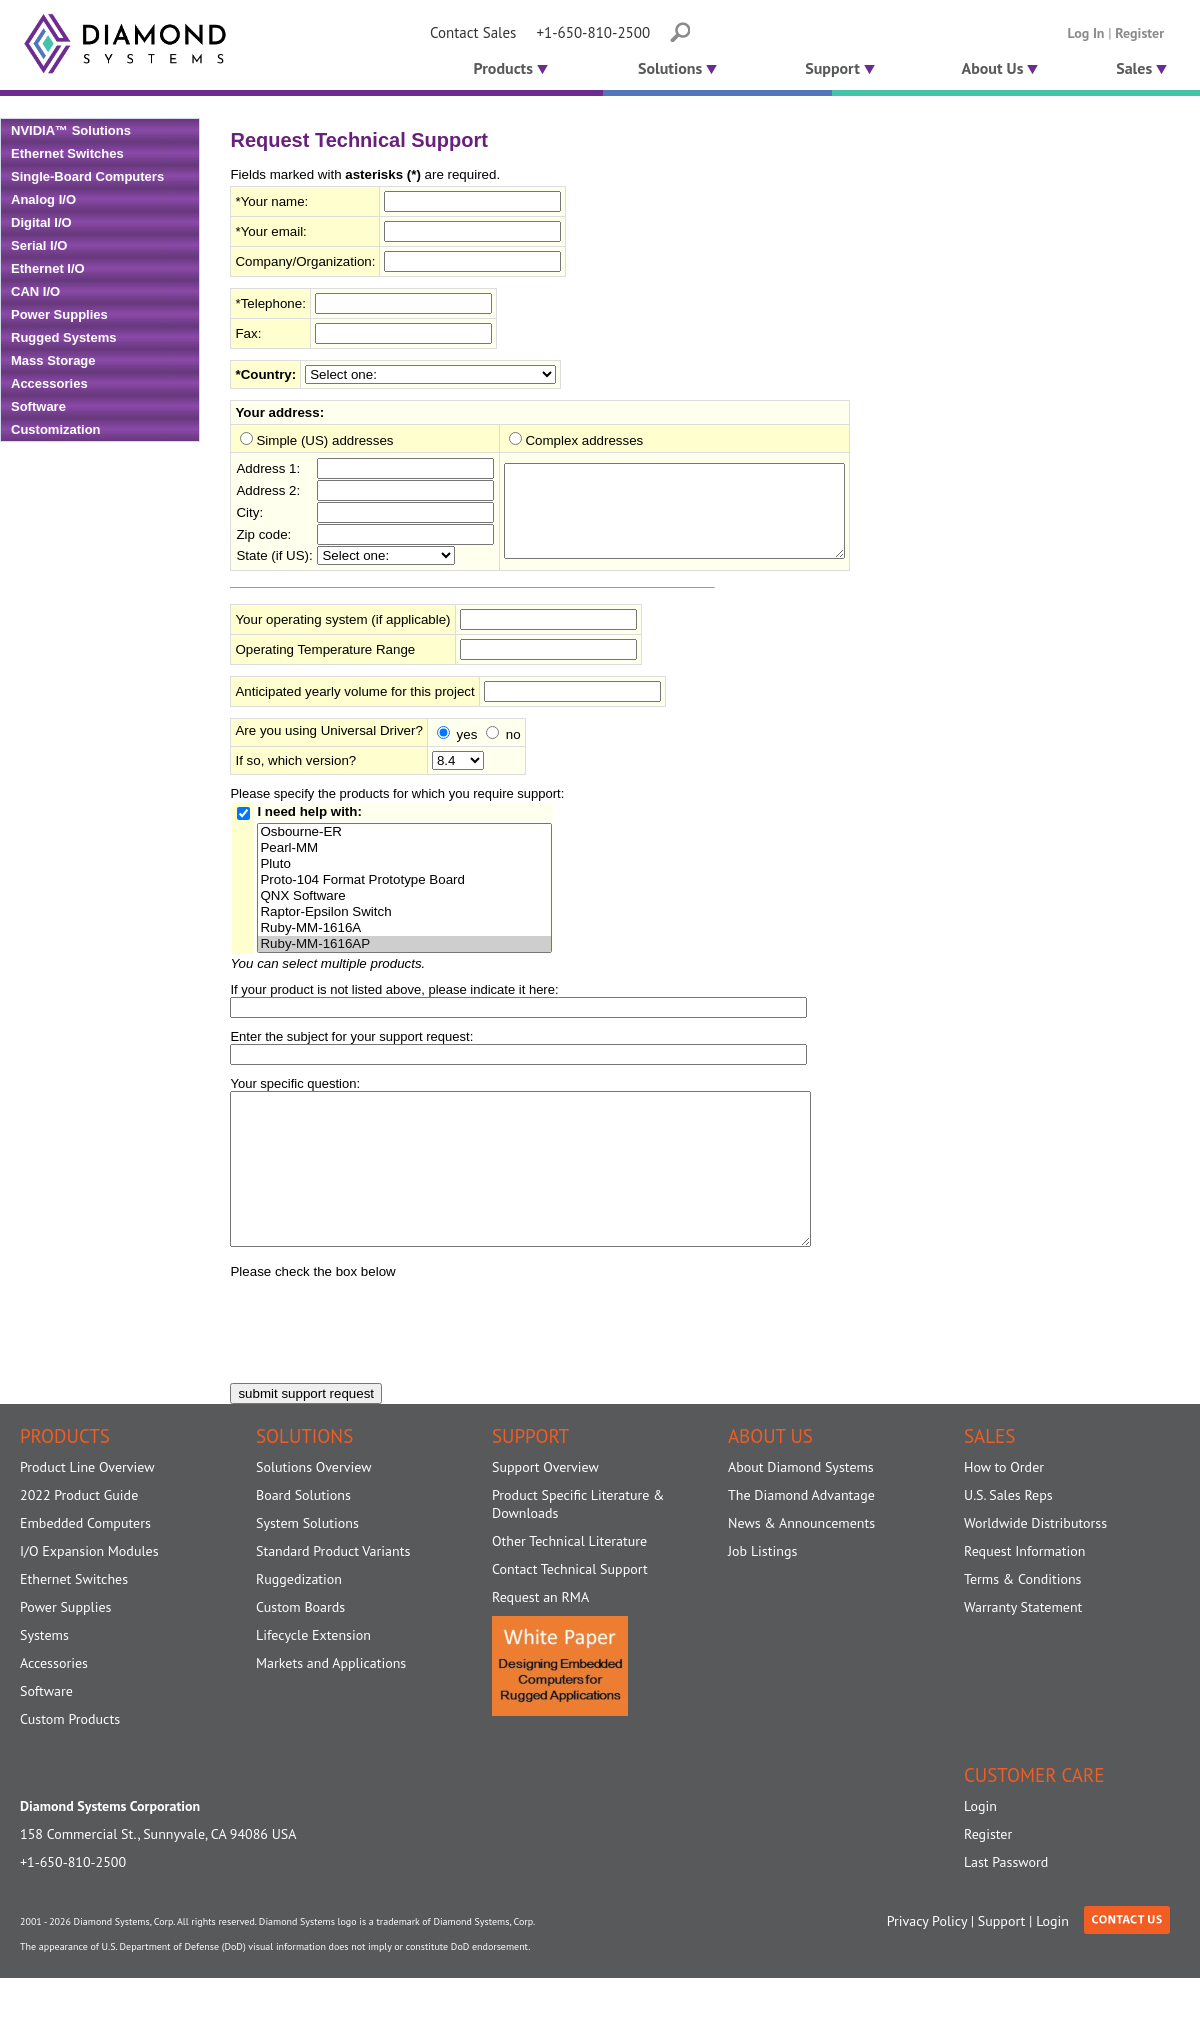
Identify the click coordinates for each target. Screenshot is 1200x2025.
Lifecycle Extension (313, 1672)
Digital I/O (41, 222)
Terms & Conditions (1023, 1616)
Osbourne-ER (404, 839)
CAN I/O (35, 291)
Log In (1086, 33)
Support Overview (545, 1504)
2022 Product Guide (79, 1532)
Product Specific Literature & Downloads (578, 1541)
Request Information (1024, 1588)
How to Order (1004, 1504)
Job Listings (762, 1588)
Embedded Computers (85, 1560)
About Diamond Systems (801, 1504)
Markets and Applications (331, 1700)
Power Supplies (59, 314)
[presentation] (382, 1359)
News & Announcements (801, 1560)
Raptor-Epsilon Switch (404, 919)
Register (1139, 33)
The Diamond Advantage (801, 1532)
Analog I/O (43, 199)
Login (980, 1843)
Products (508, 68)
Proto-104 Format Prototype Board (404, 887)
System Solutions (307, 1560)
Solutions (677, 68)
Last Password (1006, 1899)
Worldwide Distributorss (1035, 1560)
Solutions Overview (313, 1504)
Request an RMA (540, 1634)
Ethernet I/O (48, 268)
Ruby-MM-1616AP (404, 951)
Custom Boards (300, 1644)
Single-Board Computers (87, 176)
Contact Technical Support (570, 1606)
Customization (56, 429)
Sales (1141, 68)
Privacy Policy (927, 1958)
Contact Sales (473, 32)
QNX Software (404, 903)
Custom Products (70, 1756)
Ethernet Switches (67, 153)
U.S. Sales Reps (1008, 1532)
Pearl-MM (404, 855)
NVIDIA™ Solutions (71, 130)
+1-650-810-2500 (593, 32)
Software (38, 406)
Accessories (49, 383)
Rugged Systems (63, 337)
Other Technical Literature (569, 1578)
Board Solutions (303, 1532)
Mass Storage (53, 360)
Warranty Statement (1023, 1644)
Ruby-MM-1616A (404, 935)
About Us (1000, 68)
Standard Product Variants (333, 1588)
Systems (44, 1672)
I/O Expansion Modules (89, 1588)
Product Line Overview (87, 1504)
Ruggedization (299, 1616)
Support (840, 68)
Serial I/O (39, 245)
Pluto (404, 871)
